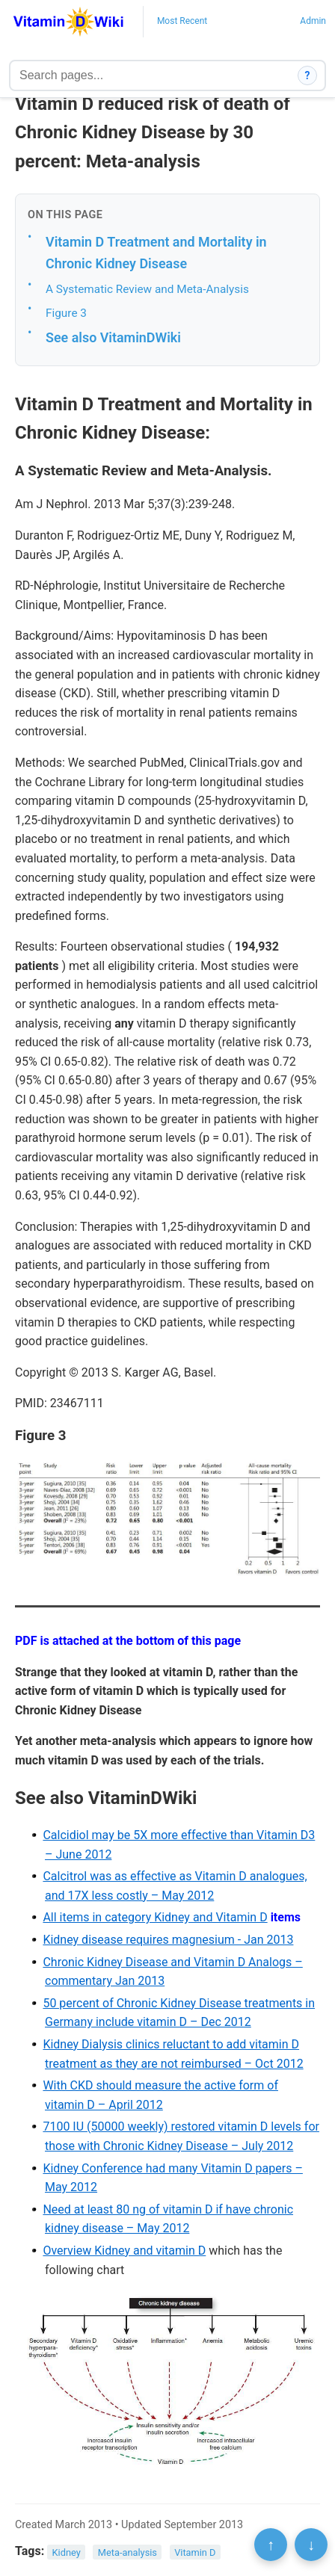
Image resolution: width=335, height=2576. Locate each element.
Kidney (66, 2551)
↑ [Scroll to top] (270, 2544)
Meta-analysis (127, 2551)
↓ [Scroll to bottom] (311, 2544)
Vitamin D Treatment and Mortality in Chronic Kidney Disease (156, 252)
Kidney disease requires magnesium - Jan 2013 (168, 1940)
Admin (313, 21)
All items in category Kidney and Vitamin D (155, 1917)
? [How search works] (307, 75)
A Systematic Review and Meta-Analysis (147, 289)
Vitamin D (194, 2551)
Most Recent (182, 21)
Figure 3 (66, 313)
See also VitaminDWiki (113, 337)
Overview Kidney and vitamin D (124, 2250)
